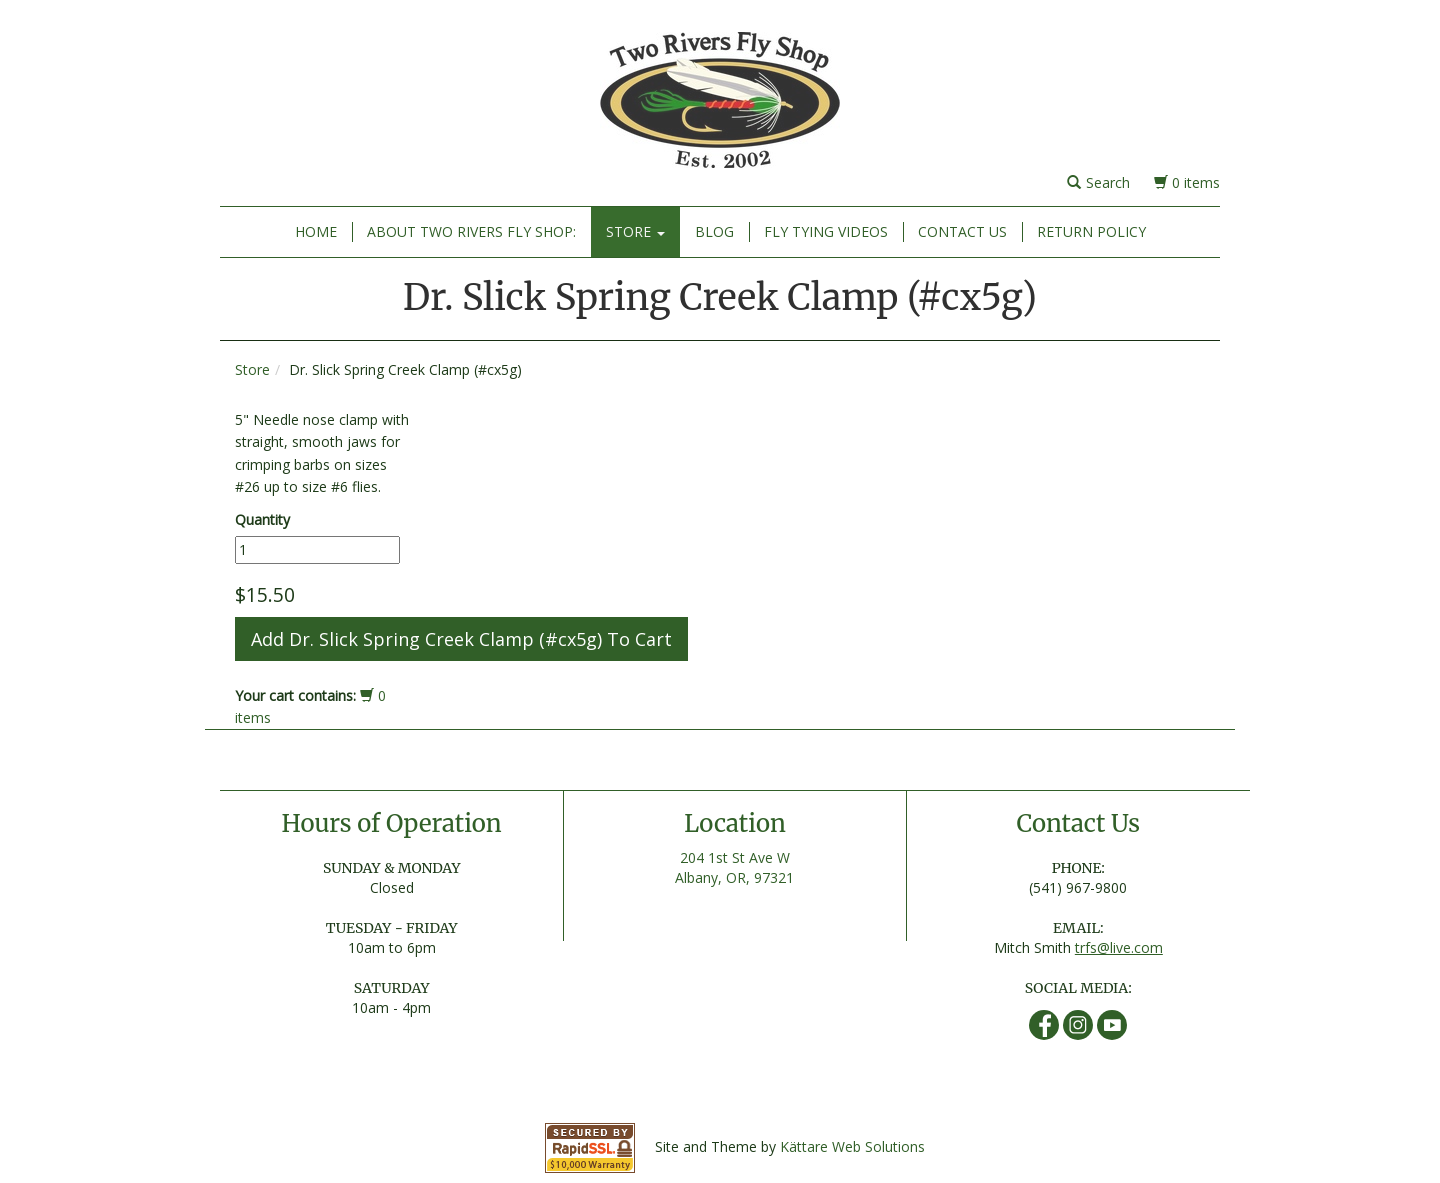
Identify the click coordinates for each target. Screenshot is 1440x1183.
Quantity (262, 519)
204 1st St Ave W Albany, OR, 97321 (734, 867)
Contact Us (962, 231)
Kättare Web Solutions (852, 1146)
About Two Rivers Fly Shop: (471, 231)
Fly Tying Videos (826, 231)
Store (635, 231)
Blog (714, 231)
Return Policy (1091, 231)
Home (316, 231)
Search (1098, 182)
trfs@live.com (1119, 947)
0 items (1187, 182)
